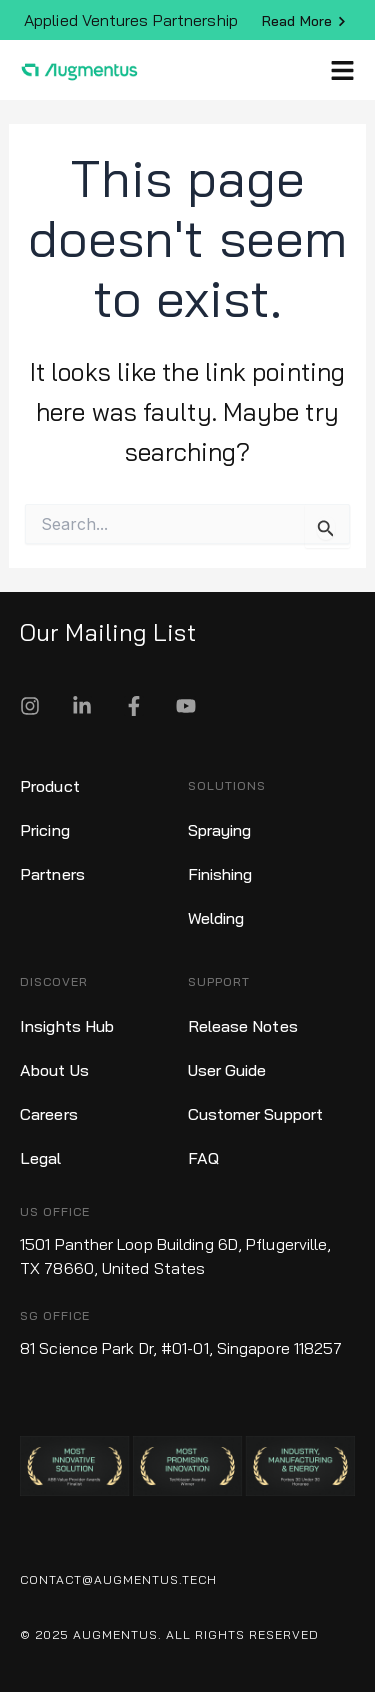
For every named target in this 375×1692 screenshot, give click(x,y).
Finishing (220, 874)
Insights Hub (67, 1026)
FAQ (203, 1158)
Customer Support (256, 1114)
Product (50, 786)
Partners (52, 874)
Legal (41, 1158)
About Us (54, 1070)
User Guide (227, 1070)
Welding (216, 918)
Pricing (45, 830)
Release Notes (243, 1026)
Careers (49, 1114)
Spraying (220, 830)
